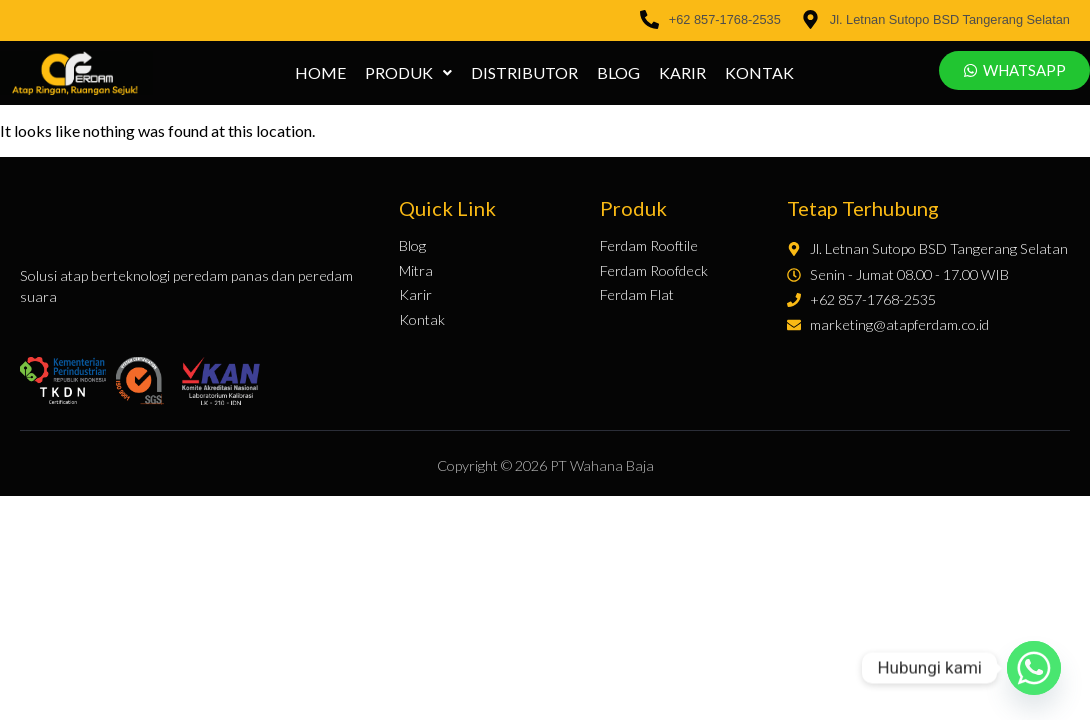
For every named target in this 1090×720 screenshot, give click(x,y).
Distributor (525, 73)
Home (321, 73)
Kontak (760, 73)
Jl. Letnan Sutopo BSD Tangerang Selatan (950, 19)
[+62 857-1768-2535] (649, 20)
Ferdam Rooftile (649, 246)
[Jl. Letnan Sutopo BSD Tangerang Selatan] (810, 20)
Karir (683, 73)
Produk (409, 73)
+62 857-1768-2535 (725, 19)
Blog (619, 73)
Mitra (416, 271)
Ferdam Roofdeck (654, 271)
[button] (409, 73)
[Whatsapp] (1034, 668)
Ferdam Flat (637, 295)
